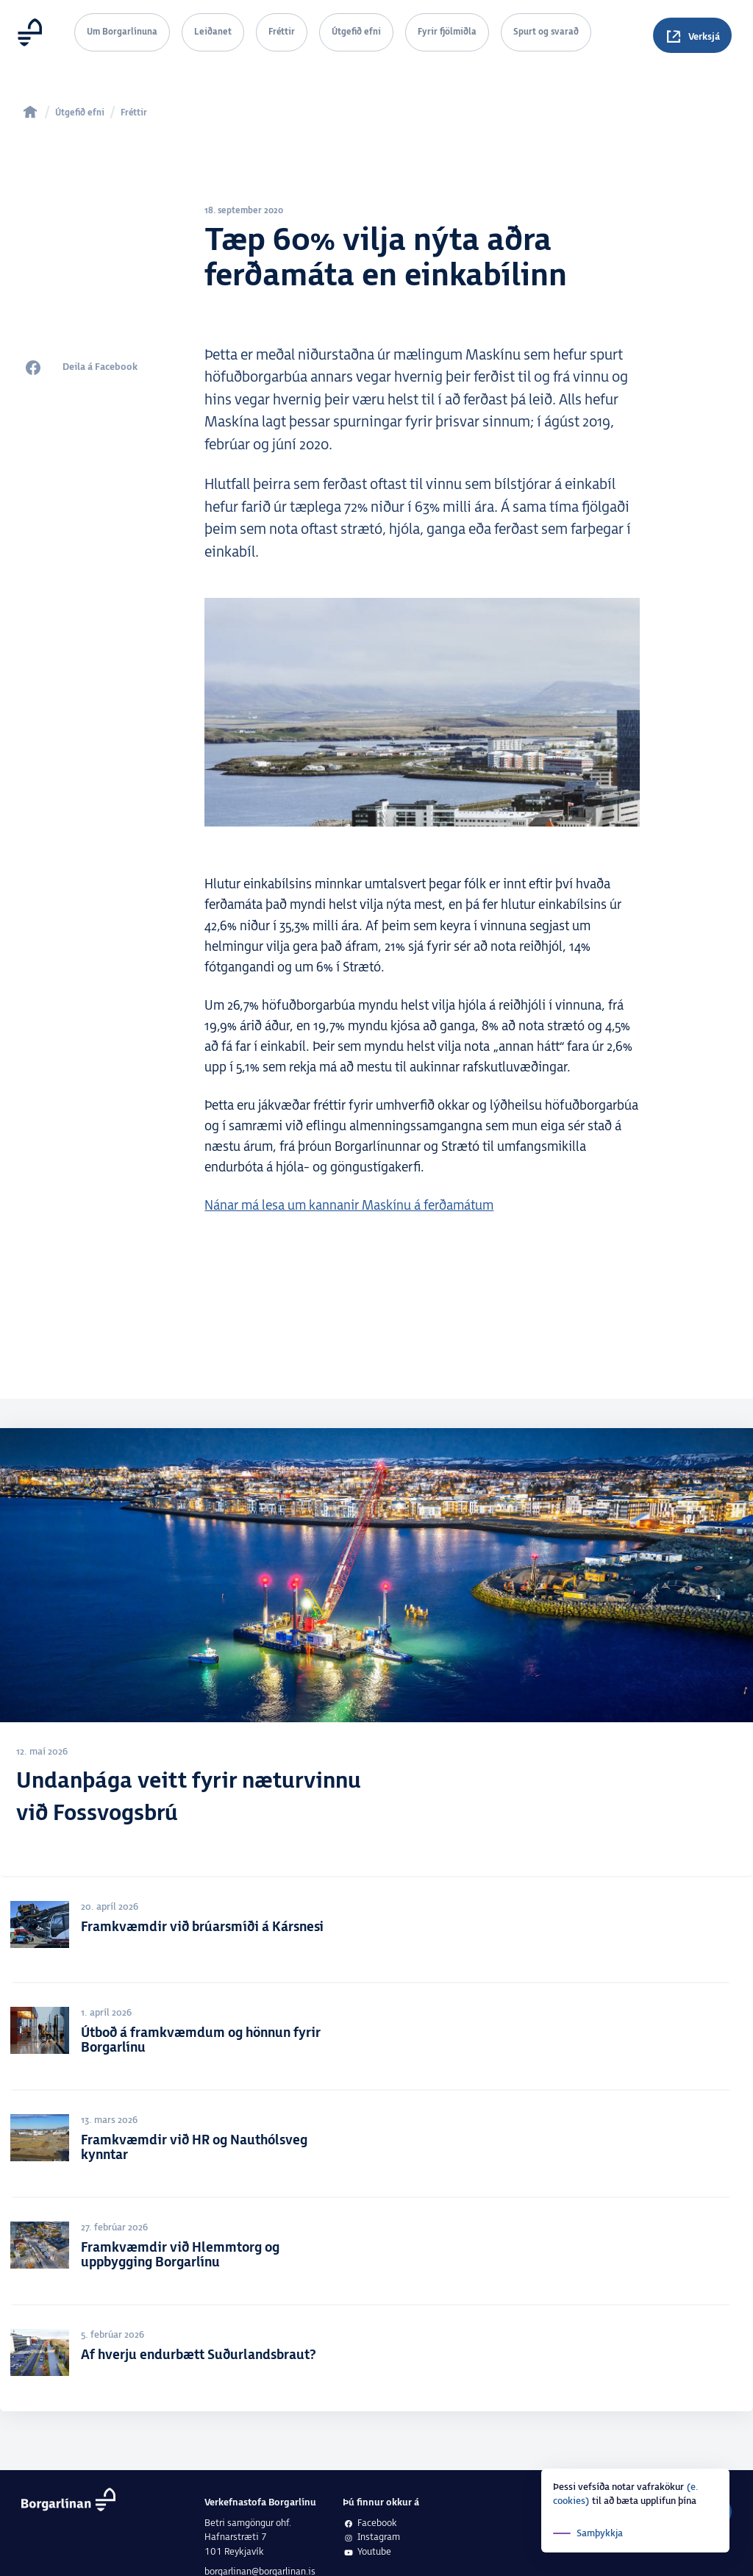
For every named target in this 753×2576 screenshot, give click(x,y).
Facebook (370, 2523)
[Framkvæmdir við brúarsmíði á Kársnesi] (376, 1933)
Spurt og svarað (546, 32)
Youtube (367, 2552)
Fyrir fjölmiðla (447, 32)
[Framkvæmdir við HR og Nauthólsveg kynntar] (376, 2147)
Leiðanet (213, 32)
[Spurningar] (692, 35)
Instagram (371, 2537)
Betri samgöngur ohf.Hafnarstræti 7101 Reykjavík (247, 2537)
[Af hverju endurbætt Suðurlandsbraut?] (376, 2361)
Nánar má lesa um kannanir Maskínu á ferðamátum (348, 1205)
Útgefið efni (356, 32)
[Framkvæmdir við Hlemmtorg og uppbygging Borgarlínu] (376, 2254)
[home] (30, 111)
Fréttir (281, 32)
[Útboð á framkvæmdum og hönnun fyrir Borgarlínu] (376, 2040)
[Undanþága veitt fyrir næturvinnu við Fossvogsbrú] (376, 1655)
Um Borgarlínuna (122, 32)
